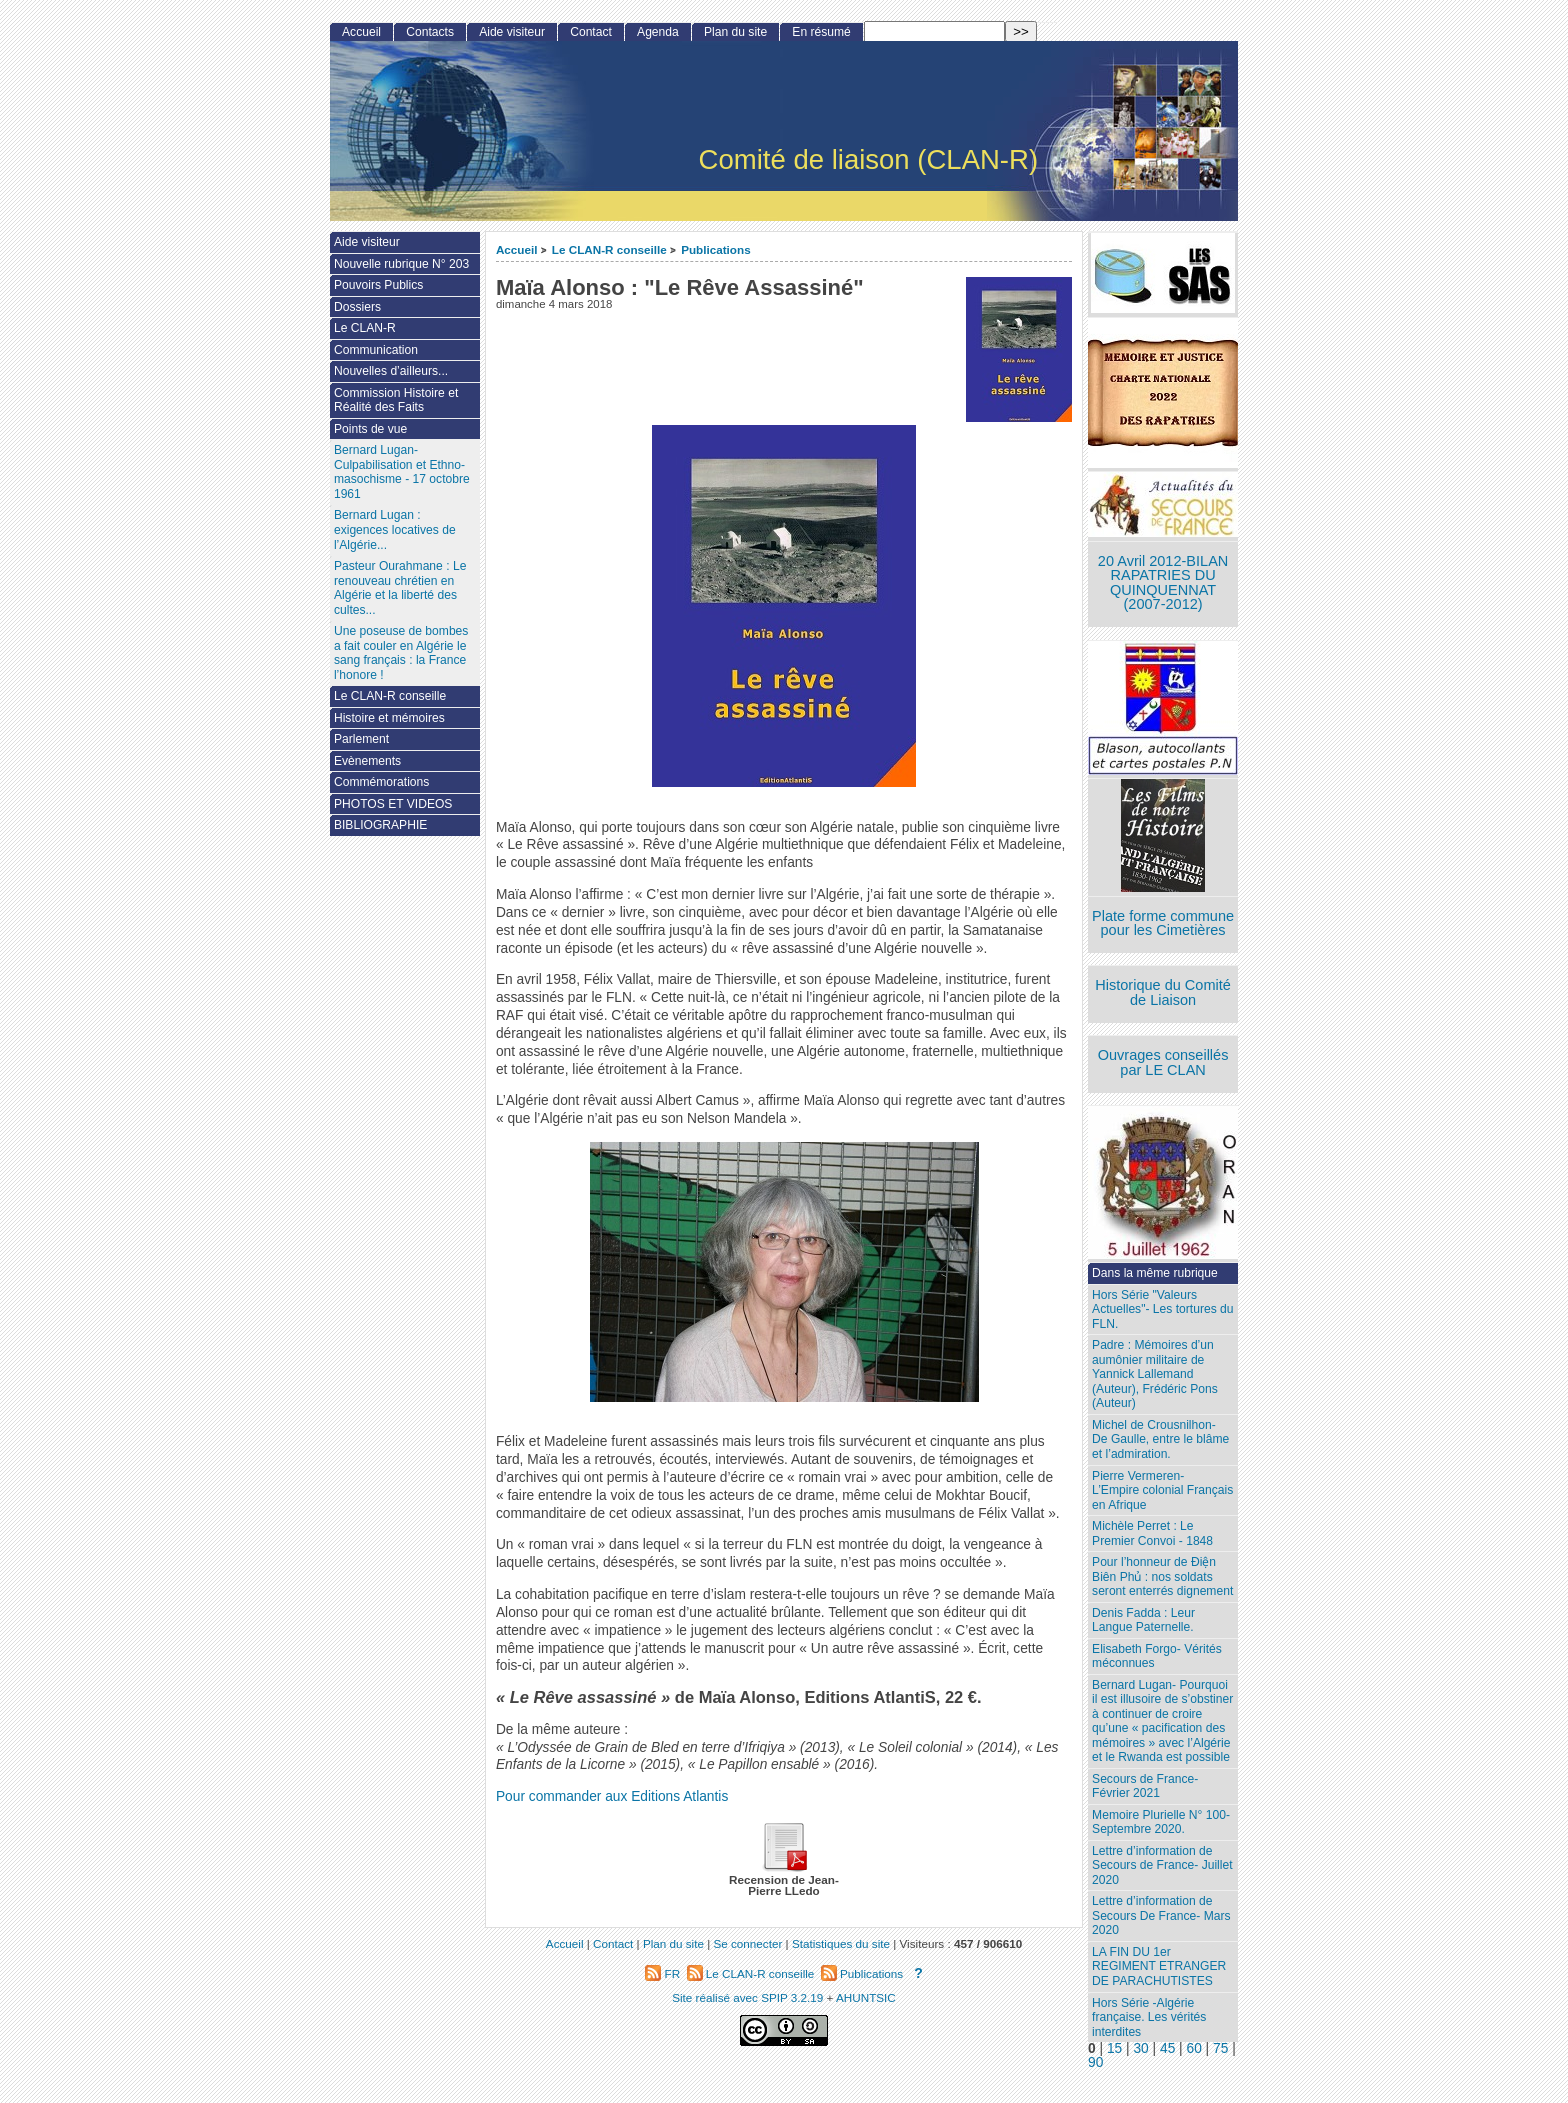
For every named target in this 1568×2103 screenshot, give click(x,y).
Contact (591, 32)
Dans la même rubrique (1155, 1273)
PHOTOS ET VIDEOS (393, 804)
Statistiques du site (841, 1943)
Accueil (517, 249)
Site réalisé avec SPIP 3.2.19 (747, 1997)
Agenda (658, 32)
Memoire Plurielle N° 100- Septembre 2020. (1161, 1822)
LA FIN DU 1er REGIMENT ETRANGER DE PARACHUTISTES (1159, 1966)
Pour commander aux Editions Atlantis (612, 1796)
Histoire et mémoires (389, 718)
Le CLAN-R (365, 328)
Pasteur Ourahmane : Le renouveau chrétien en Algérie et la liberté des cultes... (400, 588)
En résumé (821, 32)
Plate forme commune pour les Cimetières (1163, 923)
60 (1194, 2048)
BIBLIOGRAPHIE (380, 825)
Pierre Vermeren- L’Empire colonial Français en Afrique (1162, 1490)
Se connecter (747, 1943)
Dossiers (357, 307)
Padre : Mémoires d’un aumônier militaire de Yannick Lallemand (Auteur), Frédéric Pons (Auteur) (1155, 1374)
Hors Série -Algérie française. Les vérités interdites (1149, 2017)
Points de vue (370, 429)
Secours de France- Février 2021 (1145, 1786)
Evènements (367, 761)
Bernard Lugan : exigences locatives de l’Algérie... (395, 529)
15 (1114, 2048)
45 (1167, 2048)
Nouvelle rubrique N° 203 (401, 264)
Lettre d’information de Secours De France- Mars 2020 (1161, 1915)
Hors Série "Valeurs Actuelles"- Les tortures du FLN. (1162, 1309)
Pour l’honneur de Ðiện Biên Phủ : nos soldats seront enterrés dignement (1162, 1576)
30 (1140, 2048)
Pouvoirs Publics (378, 285)
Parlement (361, 739)
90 (1095, 2062)
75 (1220, 2048)
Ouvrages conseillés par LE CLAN (1163, 1062)
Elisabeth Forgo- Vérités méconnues (1157, 1656)
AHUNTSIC (866, 1997)
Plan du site (735, 32)
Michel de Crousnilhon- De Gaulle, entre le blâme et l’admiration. (1160, 1439)
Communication (376, 350)
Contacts (430, 32)
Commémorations (381, 782)
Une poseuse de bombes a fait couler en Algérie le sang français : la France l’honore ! (401, 653)
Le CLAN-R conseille (609, 249)
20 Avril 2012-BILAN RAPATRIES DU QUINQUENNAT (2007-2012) (1163, 583)
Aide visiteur (512, 32)
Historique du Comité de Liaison (1163, 992)
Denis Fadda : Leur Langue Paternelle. (1143, 1620)
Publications (716, 249)
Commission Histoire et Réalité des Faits (396, 400)
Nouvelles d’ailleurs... (391, 371)
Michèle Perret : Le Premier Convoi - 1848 (1152, 1533)
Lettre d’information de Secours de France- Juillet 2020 (1162, 1865)
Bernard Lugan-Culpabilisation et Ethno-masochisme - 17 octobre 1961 (402, 472)
